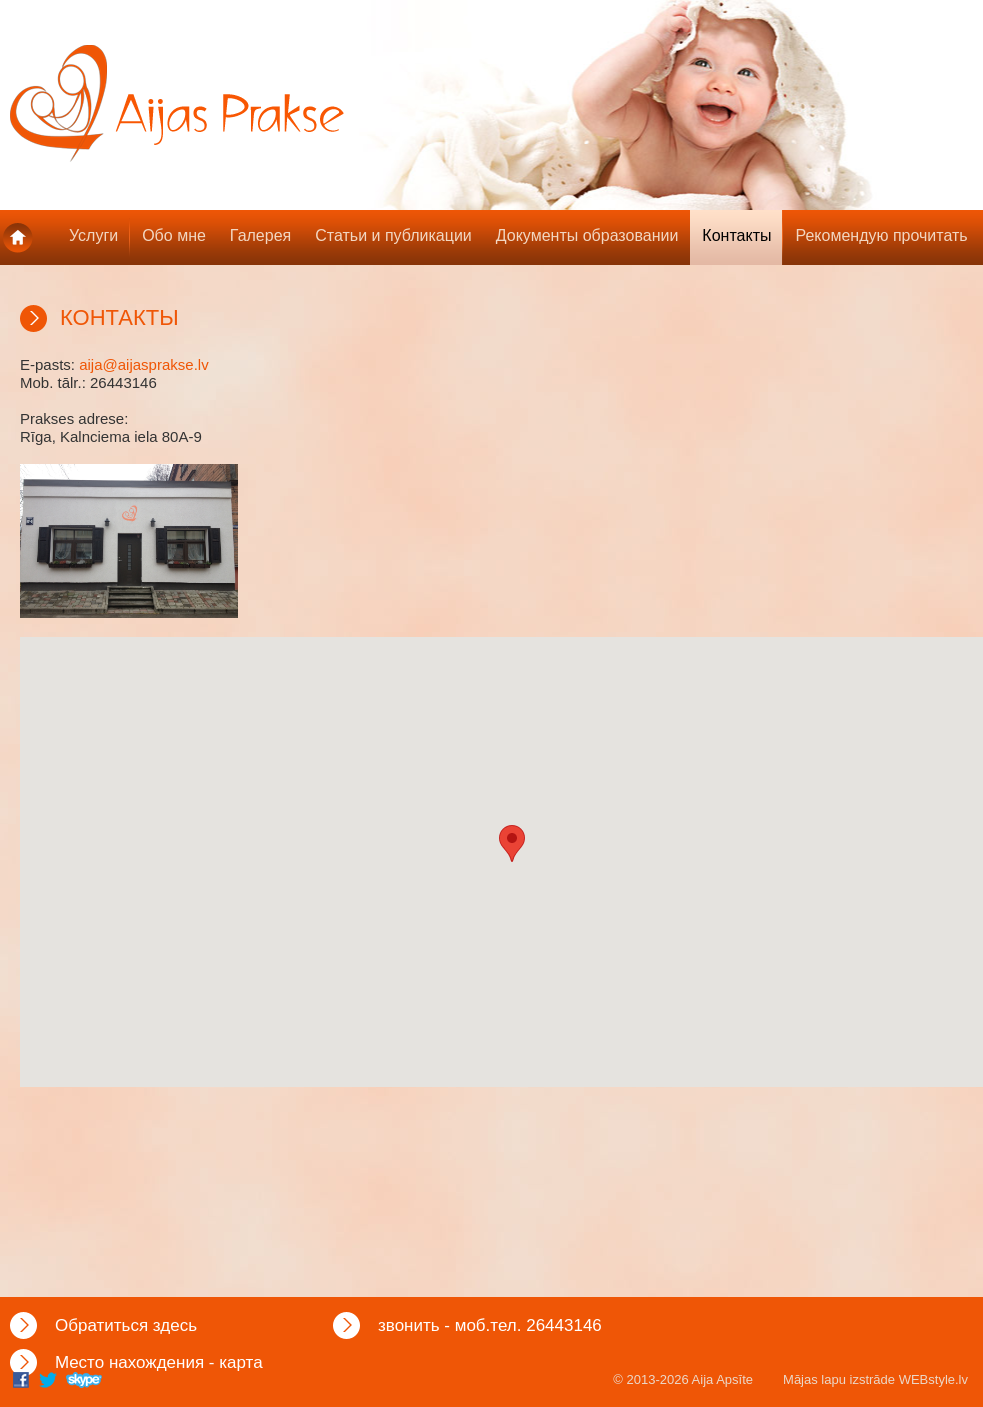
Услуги (93, 235)
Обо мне (174, 235)
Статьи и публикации (393, 235)
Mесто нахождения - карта (159, 1362)
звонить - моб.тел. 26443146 (490, 1325)
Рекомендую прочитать (881, 235)
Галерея (260, 235)
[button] (512, 843)
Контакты (736, 235)
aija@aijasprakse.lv (143, 364)
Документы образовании (587, 235)
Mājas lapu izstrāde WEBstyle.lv (875, 1379)
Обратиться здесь (126, 1325)
